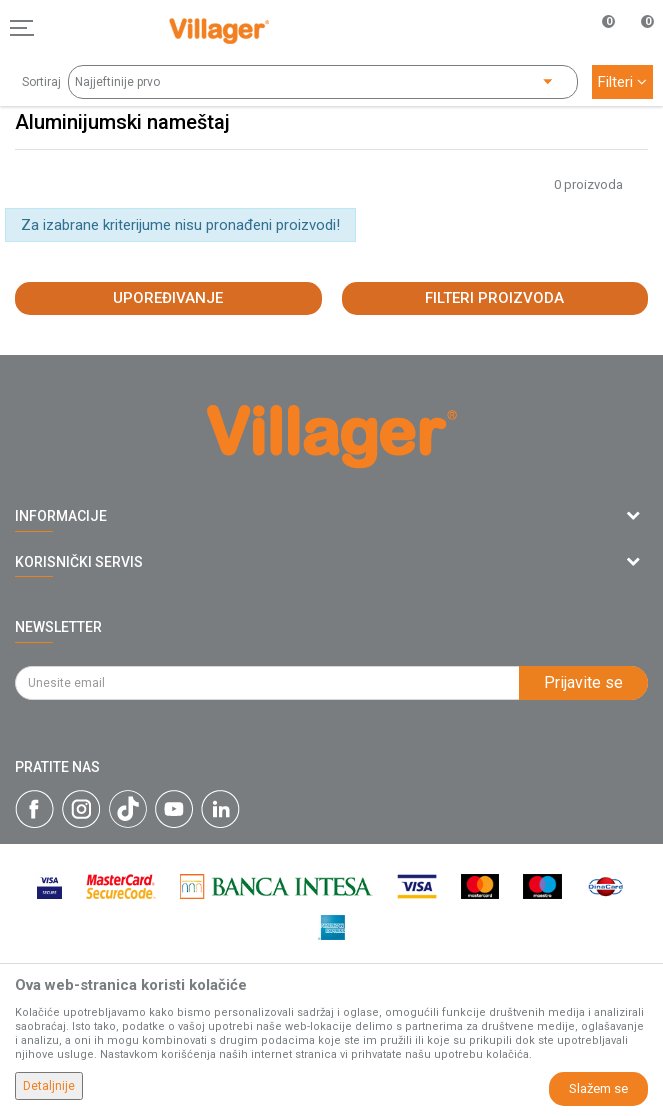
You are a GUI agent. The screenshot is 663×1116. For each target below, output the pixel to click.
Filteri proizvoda (494, 298)
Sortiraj (41, 82)
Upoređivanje (168, 298)
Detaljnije (49, 1086)
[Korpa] (637, 49)
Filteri (622, 82)
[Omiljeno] (597, 28)
